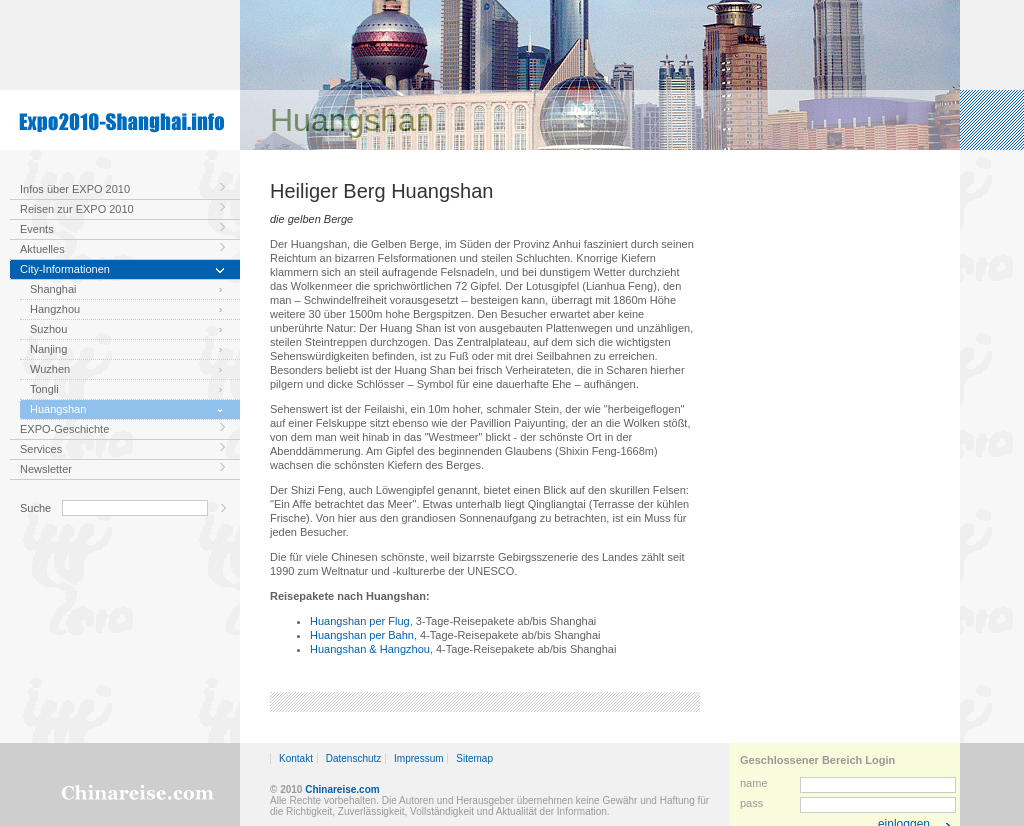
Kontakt (296, 758)
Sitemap (474, 758)
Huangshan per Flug (360, 621)
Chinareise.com (342, 789)
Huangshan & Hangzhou (370, 649)
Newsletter (46, 469)
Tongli (44, 389)
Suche (35, 508)
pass (751, 803)
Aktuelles (42, 249)
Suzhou (48, 329)
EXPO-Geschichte (64, 429)
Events (37, 229)
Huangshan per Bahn (362, 635)
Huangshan (58, 409)
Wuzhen (50, 369)
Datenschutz (354, 758)
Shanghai (53, 289)
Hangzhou (55, 309)
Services (41, 449)
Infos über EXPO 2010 (75, 189)
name (754, 783)
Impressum (418, 758)
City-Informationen (65, 269)
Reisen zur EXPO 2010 (77, 209)
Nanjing (48, 349)
